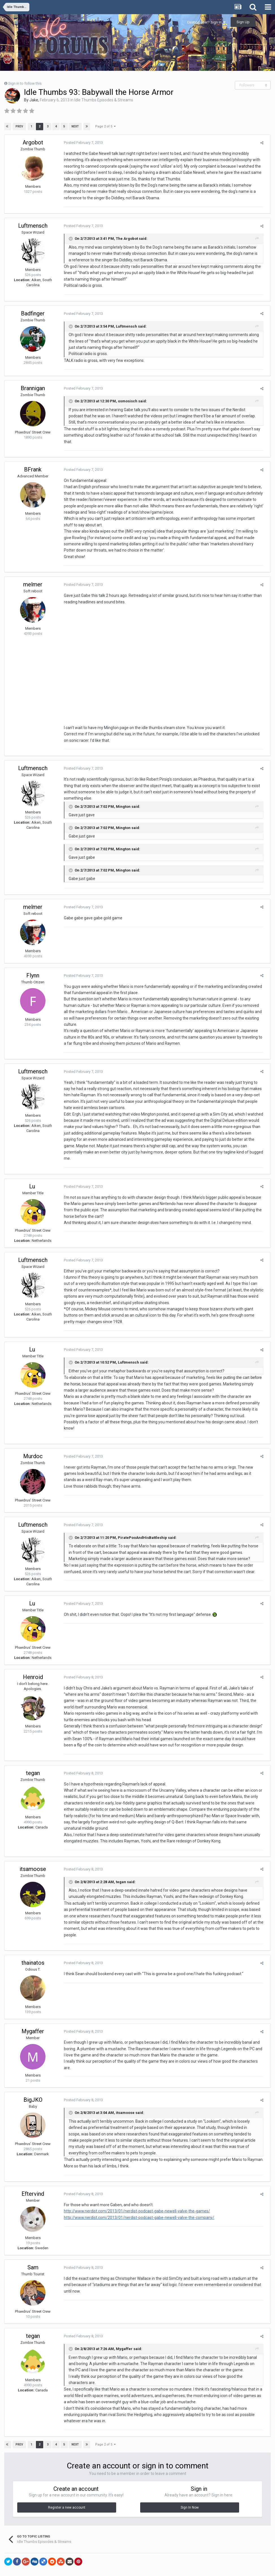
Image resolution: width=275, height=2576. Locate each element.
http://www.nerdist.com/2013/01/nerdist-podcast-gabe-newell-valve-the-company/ (136, 2195)
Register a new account (66, 2485)
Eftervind (32, 2171)
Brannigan (33, 388)
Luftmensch (32, 225)
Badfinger (33, 313)
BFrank (33, 463)
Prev (19, 126)
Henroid (33, 1661)
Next (74, 126)
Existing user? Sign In (206, 22)
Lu (32, 1170)
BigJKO (32, 2077)
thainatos (32, 1940)
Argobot (33, 142)
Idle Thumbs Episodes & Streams (103, 100)
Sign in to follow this (25, 83)
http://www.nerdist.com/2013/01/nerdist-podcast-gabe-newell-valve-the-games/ (134, 2189)
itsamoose (33, 1853)
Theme (125, 2556)
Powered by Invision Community (138, 2568)
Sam (32, 2245)
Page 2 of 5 (105, 126)
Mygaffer (32, 2009)
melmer (32, 578)
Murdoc (33, 1440)
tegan (33, 1757)
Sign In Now (190, 2485)
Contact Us (148, 2556)
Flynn (32, 972)
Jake (33, 100)
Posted (80, 142)
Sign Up (243, 22)
